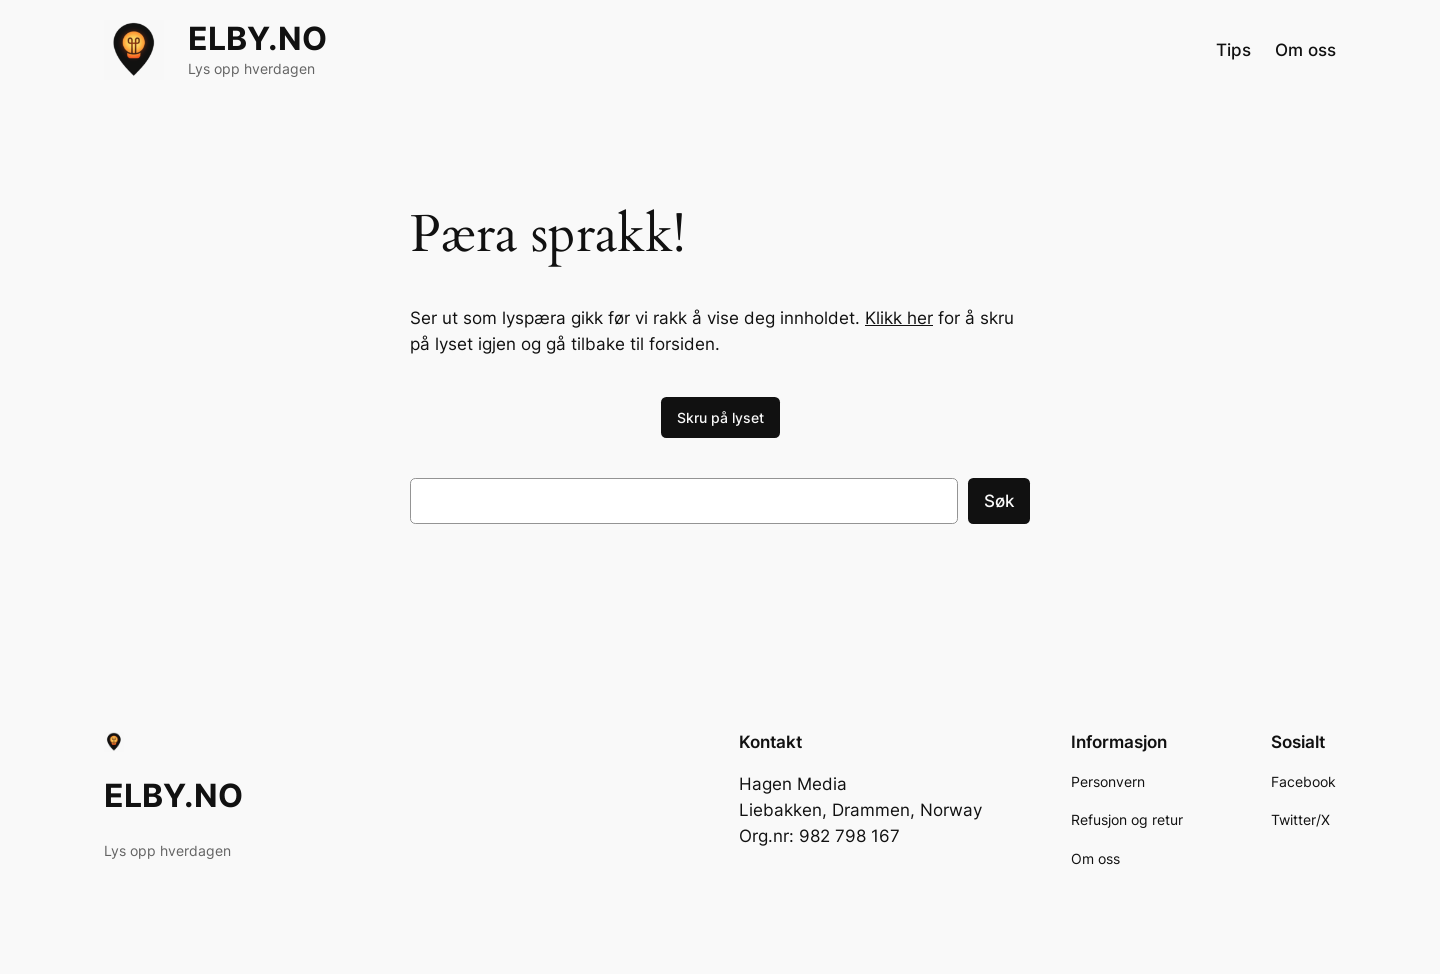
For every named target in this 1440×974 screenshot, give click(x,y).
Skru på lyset (720, 417)
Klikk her (899, 318)
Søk (999, 501)
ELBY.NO (257, 38)
